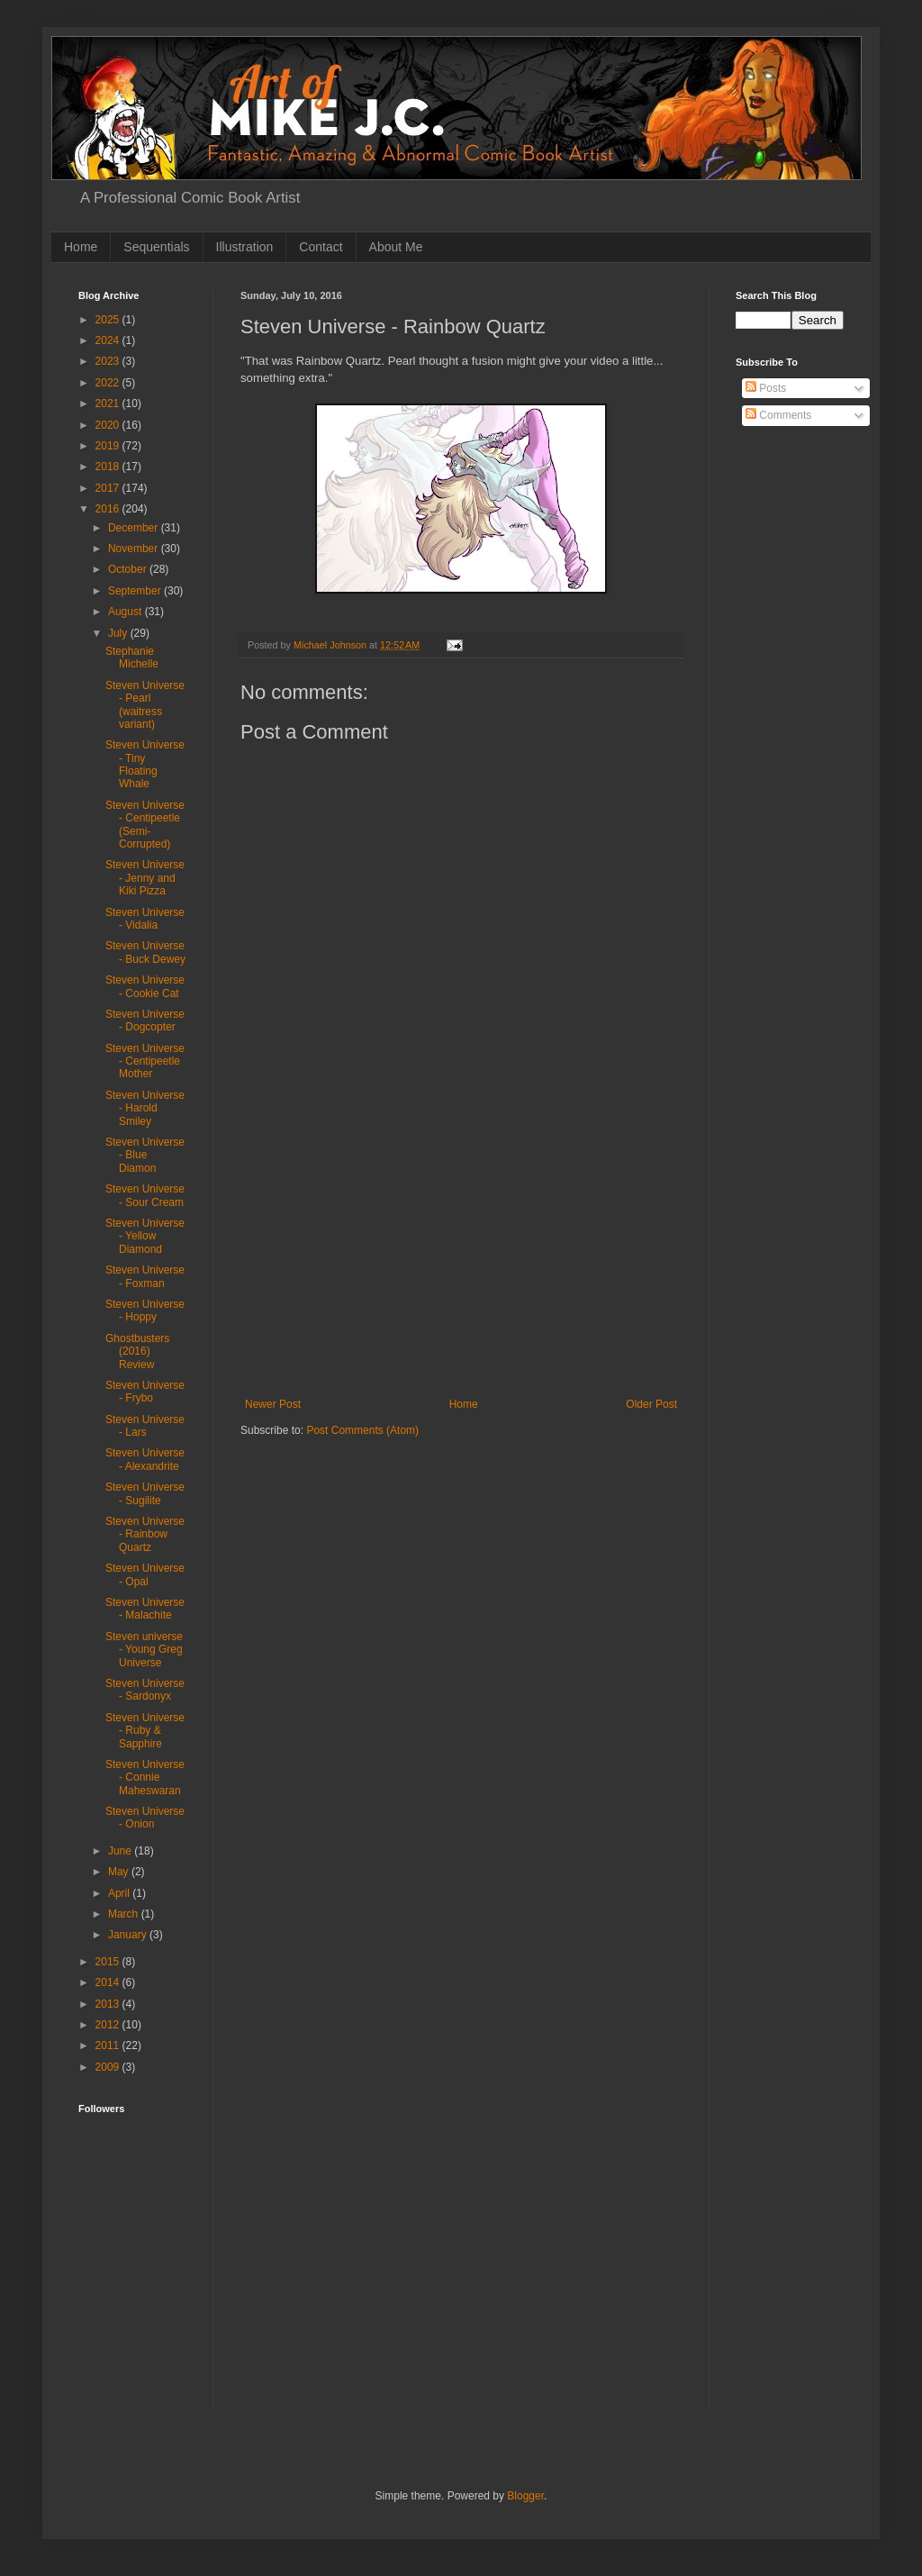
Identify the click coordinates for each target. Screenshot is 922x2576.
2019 (108, 446)
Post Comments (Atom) (362, 1430)
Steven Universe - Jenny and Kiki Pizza (145, 877)
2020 (108, 425)
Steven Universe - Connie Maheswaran (145, 1777)
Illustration (245, 247)
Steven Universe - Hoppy (145, 1310)
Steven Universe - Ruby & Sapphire (145, 1730)
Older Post (651, 1404)
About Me (396, 247)
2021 (108, 403)
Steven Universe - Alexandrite (145, 1459)
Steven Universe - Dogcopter (145, 1020)
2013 (108, 2004)
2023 (108, 361)
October (128, 569)
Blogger (525, 2496)
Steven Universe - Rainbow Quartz (145, 1534)
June (121, 1851)
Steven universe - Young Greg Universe (144, 1649)
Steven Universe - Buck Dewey (145, 952)
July (119, 633)
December (134, 528)
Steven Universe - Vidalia (145, 918)
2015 (108, 1961)
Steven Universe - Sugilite (145, 1493)
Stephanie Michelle (131, 657)
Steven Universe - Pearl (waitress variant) (145, 704)
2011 (108, 2045)
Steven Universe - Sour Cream (145, 1195)
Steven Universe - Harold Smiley (145, 1108)
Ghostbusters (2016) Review (137, 1351)
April (120, 1893)
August (126, 611)
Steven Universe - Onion (145, 1817)
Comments (778, 415)
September (136, 591)
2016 (108, 509)
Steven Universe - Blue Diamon (145, 1155)
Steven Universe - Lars (145, 1425)
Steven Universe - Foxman (145, 1276)
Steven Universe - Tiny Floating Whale (145, 764)
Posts (766, 388)
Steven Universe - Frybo (145, 1391)
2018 (108, 466)
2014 (108, 1982)
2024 (108, 340)
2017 (108, 488)
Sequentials (156, 247)
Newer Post (273, 1404)
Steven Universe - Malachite (145, 1608)
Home (80, 247)
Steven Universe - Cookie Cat (145, 986)
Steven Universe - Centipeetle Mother (145, 1061)
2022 (108, 382)
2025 (108, 319)
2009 (108, 2067)
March (124, 1914)
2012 (108, 2024)
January (128, 1934)
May (119, 1871)
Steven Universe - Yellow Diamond (145, 1236)
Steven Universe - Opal (145, 1574)
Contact (320, 247)
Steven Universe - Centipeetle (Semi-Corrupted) (145, 824)
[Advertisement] (461, 1262)
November (134, 548)
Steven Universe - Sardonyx (145, 1689)
